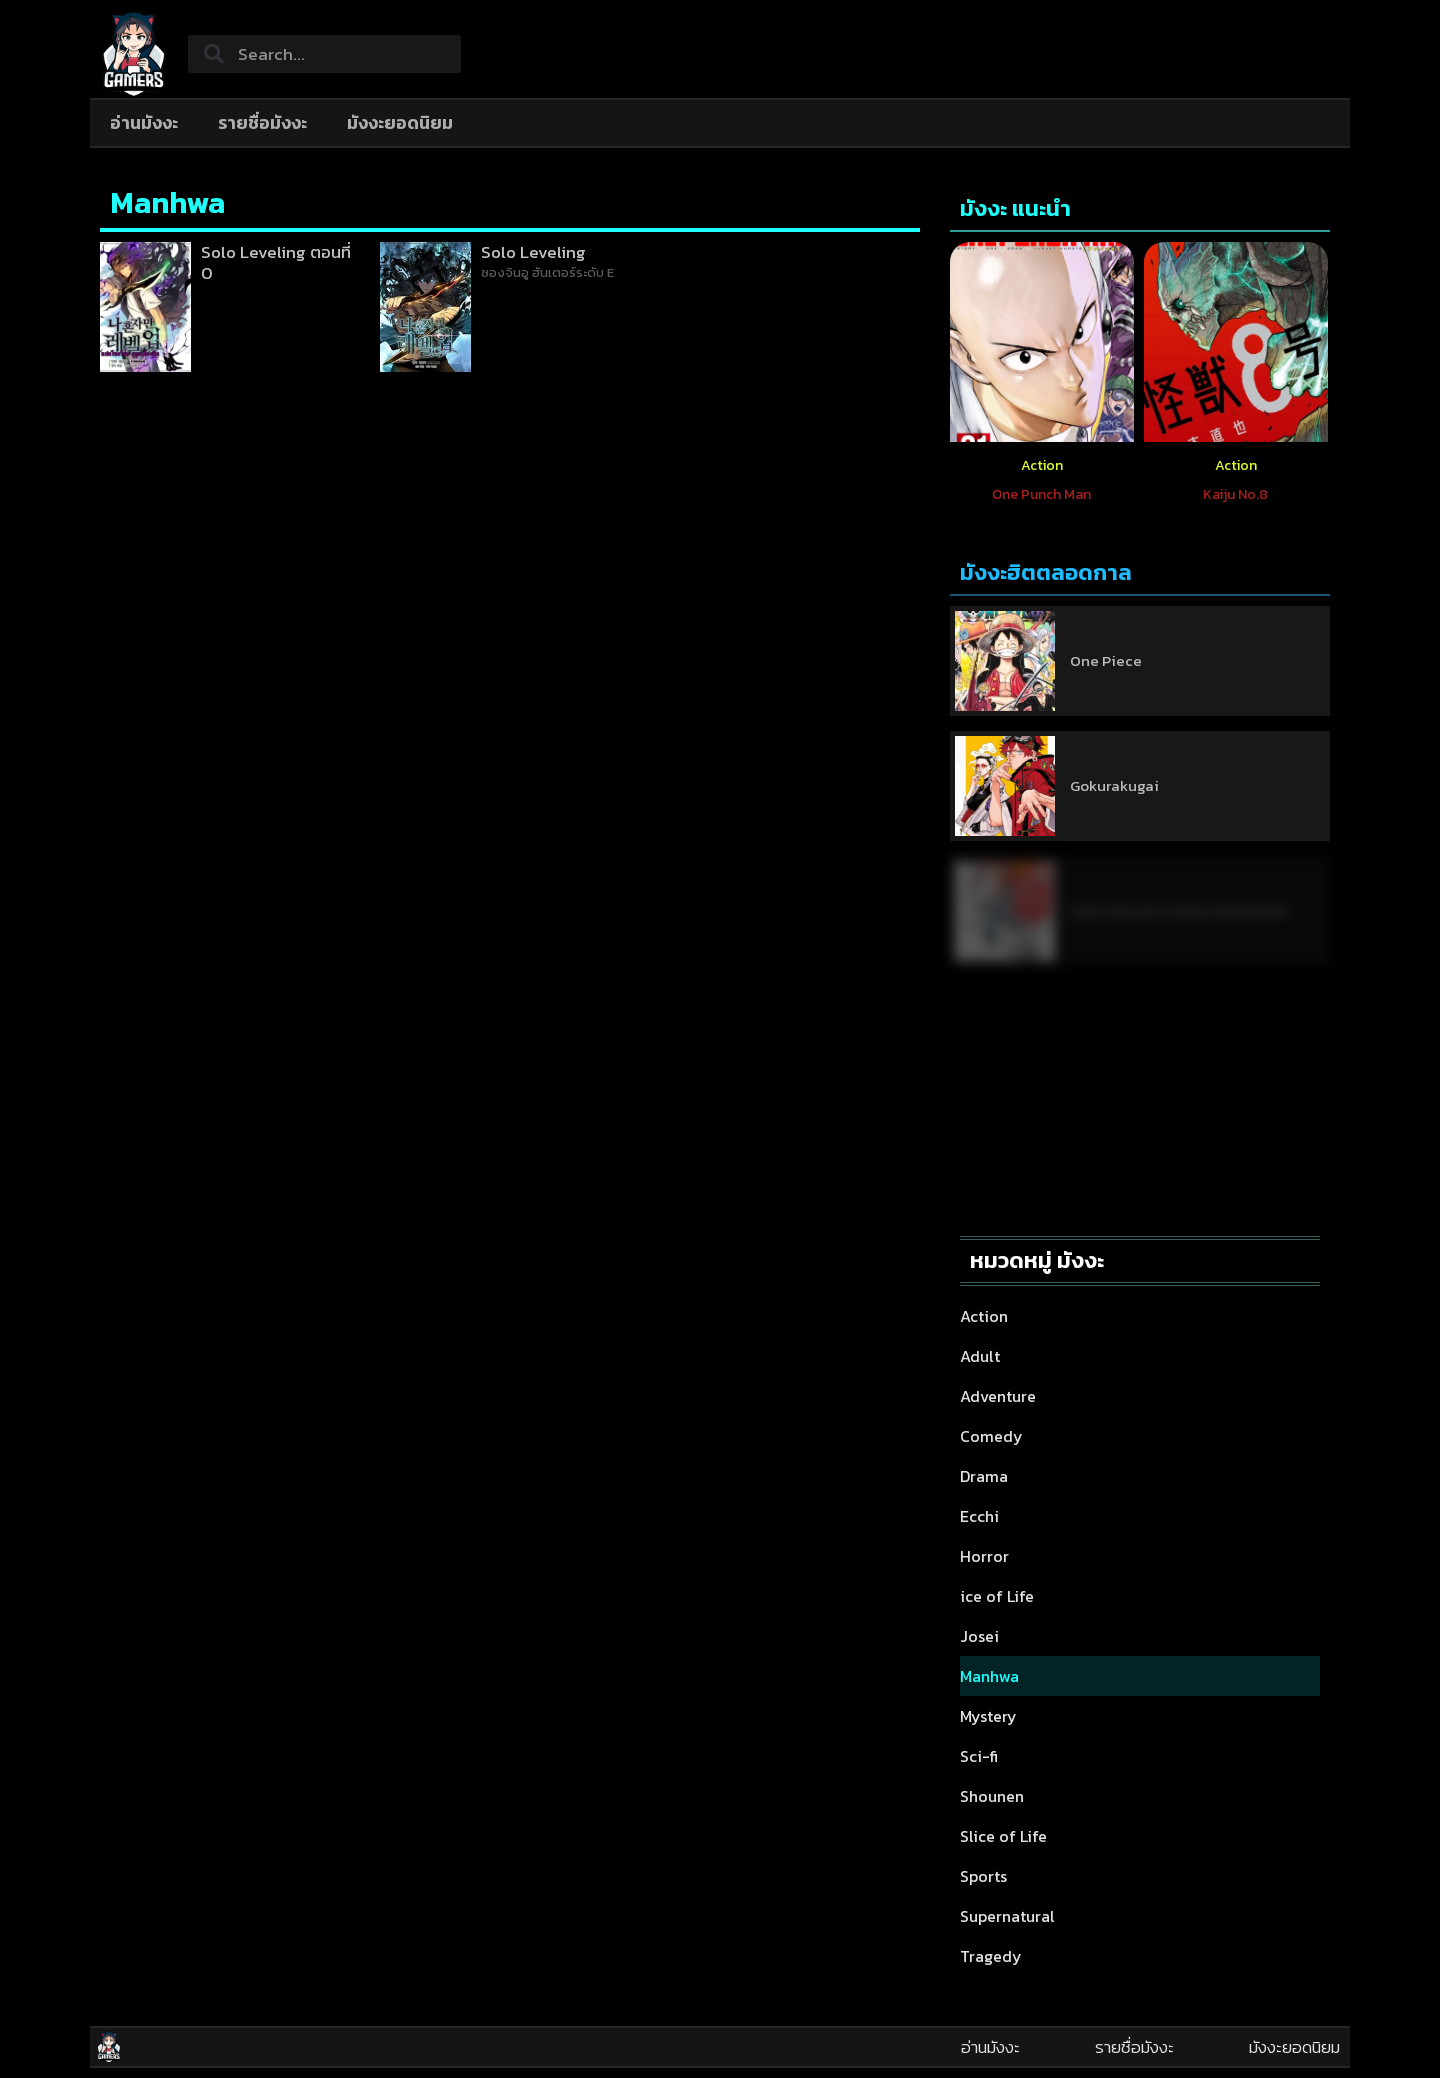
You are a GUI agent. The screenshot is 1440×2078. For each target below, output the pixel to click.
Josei (979, 1636)
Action (1042, 465)
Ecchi (979, 1516)
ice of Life (997, 1596)
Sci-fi (979, 1756)
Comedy (991, 1436)
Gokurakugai (1114, 785)
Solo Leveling (533, 252)
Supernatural (1007, 1916)
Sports (983, 1876)
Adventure (998, 1396)
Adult (980, 1356)
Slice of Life (1003, 1836)
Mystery (988, 1716)
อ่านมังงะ (144, 122)
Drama (984, 1476)
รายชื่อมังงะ (262, 122)
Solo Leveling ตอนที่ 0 (276, 262)
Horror (984, 1556)
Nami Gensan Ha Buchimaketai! (1178, 910)
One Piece (1106, 660)
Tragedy (991, 1956)
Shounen (992, 1796)
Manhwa (989, 1676)
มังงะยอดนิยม (400, 122)
